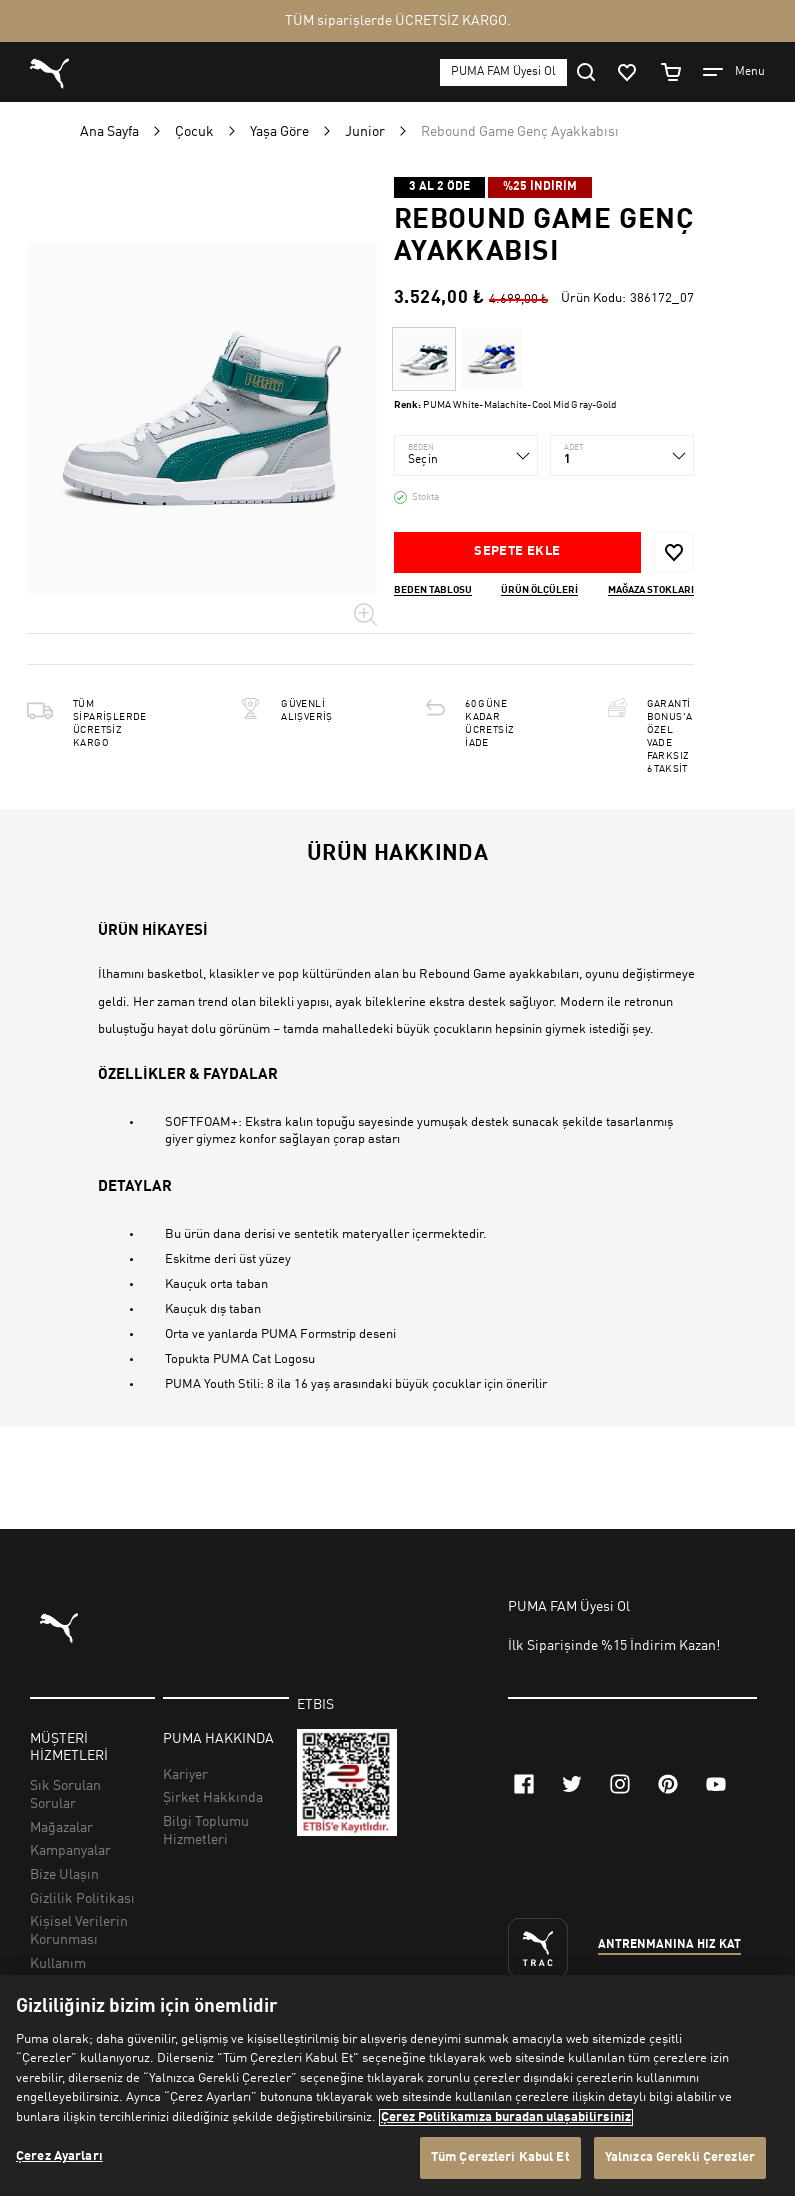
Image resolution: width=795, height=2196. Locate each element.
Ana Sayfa (109, 132)
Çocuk (194, 132)
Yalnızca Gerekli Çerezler (680, 2157)
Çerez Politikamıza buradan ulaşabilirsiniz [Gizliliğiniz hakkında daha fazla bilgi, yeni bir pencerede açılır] (506, 2117)
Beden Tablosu (433, 590)
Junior (365, 132)
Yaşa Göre (279, 132)
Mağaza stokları (651, 590)
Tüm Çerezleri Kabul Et (500, 2157)
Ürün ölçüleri (539, 590)
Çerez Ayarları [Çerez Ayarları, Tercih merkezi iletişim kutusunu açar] (59, 2156)
